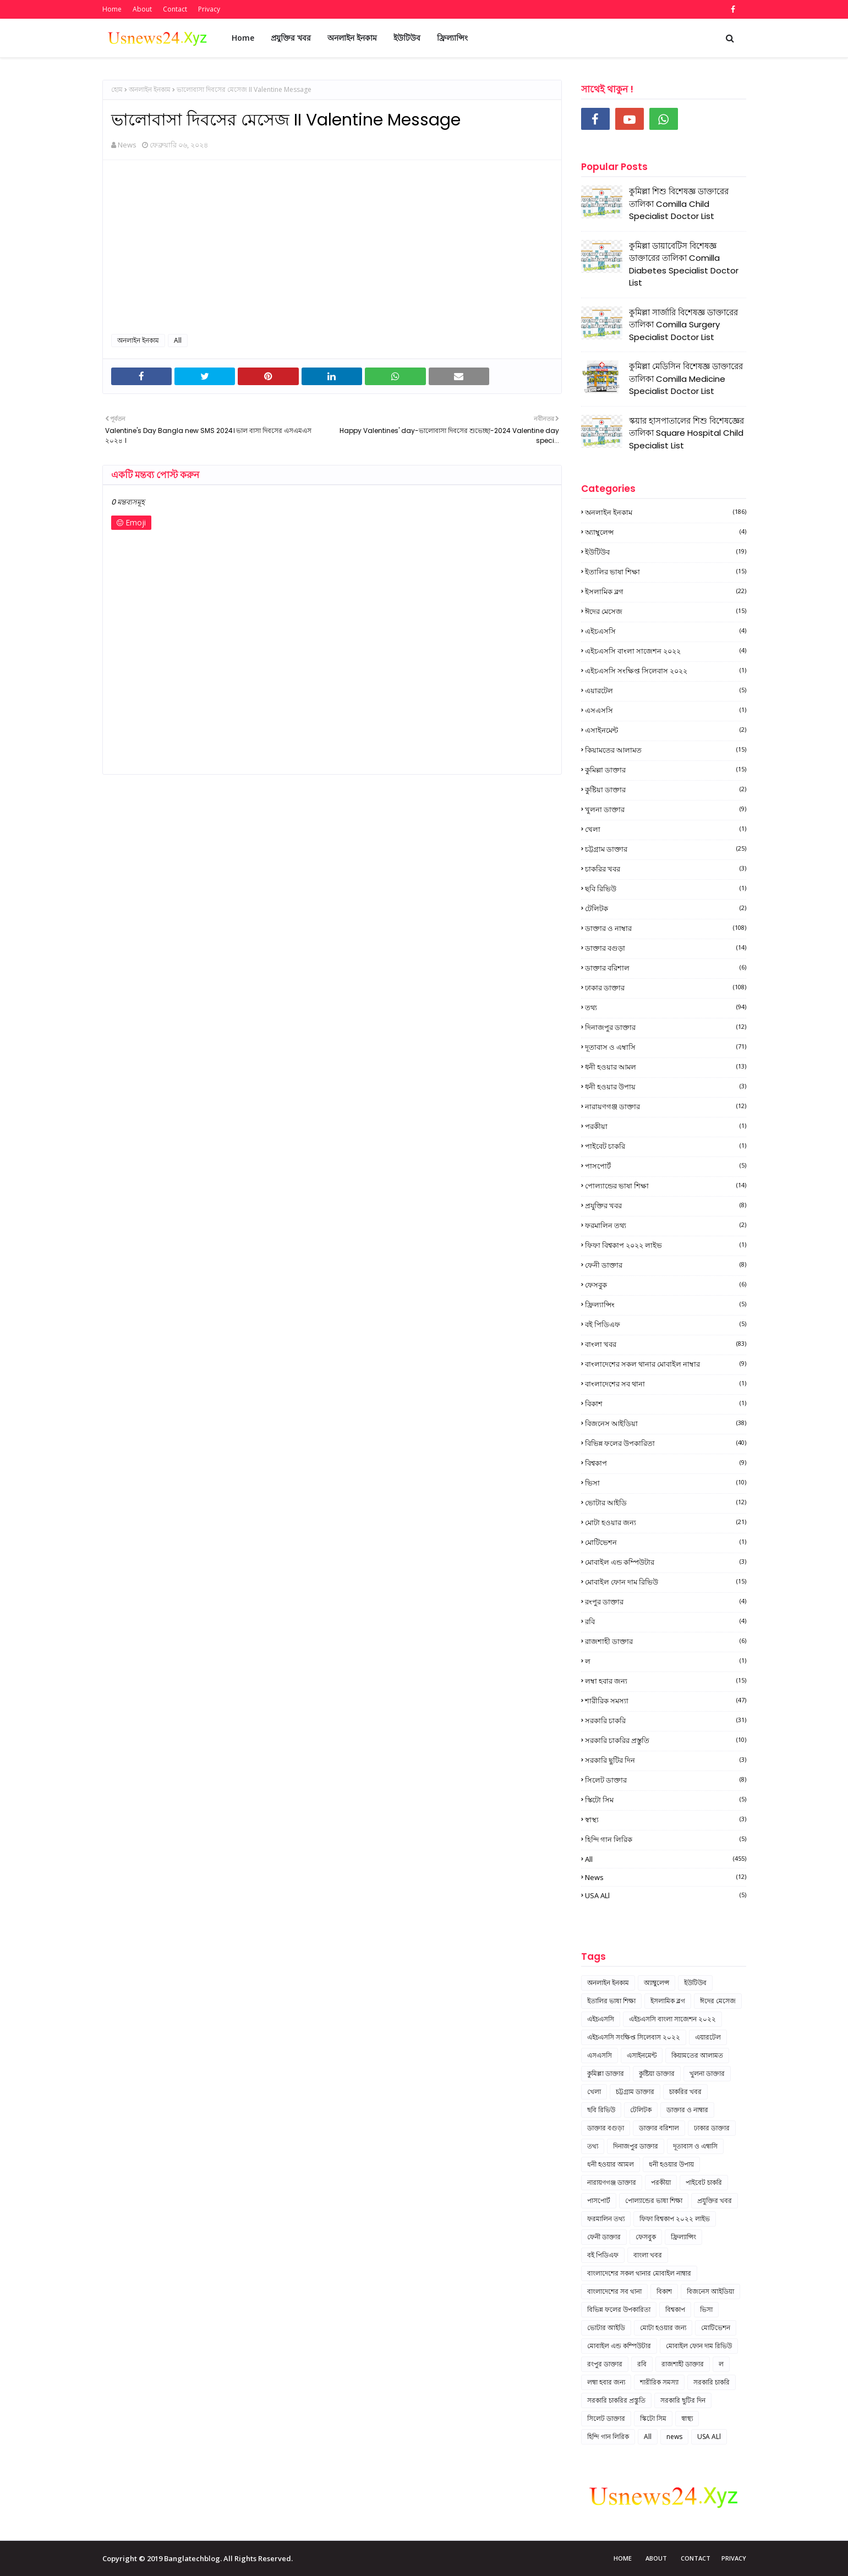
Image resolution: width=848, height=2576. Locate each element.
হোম (117, 89)
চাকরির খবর (665, 869)
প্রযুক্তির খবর (665, 1205)
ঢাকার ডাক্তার (665, 988)
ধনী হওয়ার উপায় (665, 1087)
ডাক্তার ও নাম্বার (665, 928)
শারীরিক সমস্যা (665, 1701)
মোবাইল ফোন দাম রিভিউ (665, 1582)
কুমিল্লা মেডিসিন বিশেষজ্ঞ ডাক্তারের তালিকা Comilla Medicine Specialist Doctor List (686, 378)
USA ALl (665, 1895)
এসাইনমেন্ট (665, 730)
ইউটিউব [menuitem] (406, 37)
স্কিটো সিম (665, 1800)
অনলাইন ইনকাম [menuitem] (352, 37)
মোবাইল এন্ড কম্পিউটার (665, 1562)
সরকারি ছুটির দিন (665, 1760)
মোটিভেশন (665, 1542)
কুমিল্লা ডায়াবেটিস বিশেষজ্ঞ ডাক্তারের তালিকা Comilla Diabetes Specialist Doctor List (683, 264)
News (127, 145)
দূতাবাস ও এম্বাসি (665, 1047)
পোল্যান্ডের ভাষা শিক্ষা (665, 1186)
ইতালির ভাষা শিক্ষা (665, 572)
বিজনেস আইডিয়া (665, 1423)
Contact (175, 9)
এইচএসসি (665, 631)
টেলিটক (665, 908)
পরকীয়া (665, 1126)
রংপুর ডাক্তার (665, 1602)
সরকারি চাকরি (665, 1720)
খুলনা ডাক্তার (665, 809)
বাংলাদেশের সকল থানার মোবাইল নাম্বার (665, 1364)
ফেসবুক (665, 1285)
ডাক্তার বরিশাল (665, 968)
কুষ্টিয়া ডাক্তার (665, 789)
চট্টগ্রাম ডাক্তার (665, 849)
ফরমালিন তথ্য (665, 1225)
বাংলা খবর (665, 1344)
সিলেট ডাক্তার (665, 1780)
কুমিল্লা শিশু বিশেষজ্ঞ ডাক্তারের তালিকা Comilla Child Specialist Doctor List (679, 203)
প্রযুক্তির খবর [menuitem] (291, 37)
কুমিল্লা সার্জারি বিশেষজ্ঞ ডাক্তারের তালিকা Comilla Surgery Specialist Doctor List (683, 324)
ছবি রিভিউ (665, 889)
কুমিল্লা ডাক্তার (665, 770)
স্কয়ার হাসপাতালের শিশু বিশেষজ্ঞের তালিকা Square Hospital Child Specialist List (686, 433)
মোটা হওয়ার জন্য (665, 1522)
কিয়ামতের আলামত (665, 750)
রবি (665, 1621)
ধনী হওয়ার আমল (665, 1067)
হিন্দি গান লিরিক (665, 1839)
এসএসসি (665, 710)
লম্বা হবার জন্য (665, 1681)
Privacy (209, 9)
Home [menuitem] (243, 37)
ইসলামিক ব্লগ (665, 591)
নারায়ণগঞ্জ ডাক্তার (665, 1106)
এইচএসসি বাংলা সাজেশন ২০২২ (665, 651)
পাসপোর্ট (665, 1166)
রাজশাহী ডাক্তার (665, 1641)
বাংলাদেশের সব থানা (665, 1384)
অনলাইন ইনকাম (150, 89)
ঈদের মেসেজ (665, 611)
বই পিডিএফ (665, 1324)
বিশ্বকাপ (665, 1463)
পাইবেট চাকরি (665, 1146)
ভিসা (665, 1483)
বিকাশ (665, 1403)
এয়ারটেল (665, 690)
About (142, 9)
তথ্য (665, 1007)
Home (112, 9)
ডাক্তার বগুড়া (665, 948)
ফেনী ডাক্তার (665, 1265)
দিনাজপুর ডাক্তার (665, 1027)
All (178, 340)
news (665, 1877)
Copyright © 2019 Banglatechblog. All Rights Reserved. (197, 2558)
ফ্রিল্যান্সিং (665, 1304)
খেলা (665, 829)
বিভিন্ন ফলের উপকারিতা (665, 1443)
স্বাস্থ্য (665, 1819)
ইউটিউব (665, 552)
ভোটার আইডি (665, 1503)
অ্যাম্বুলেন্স (665, 532)
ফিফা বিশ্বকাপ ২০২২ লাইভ (665, 1245)
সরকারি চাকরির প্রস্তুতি (665, 1740)
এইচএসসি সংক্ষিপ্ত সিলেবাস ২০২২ (665, 671)
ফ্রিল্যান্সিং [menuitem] (452, 37)
